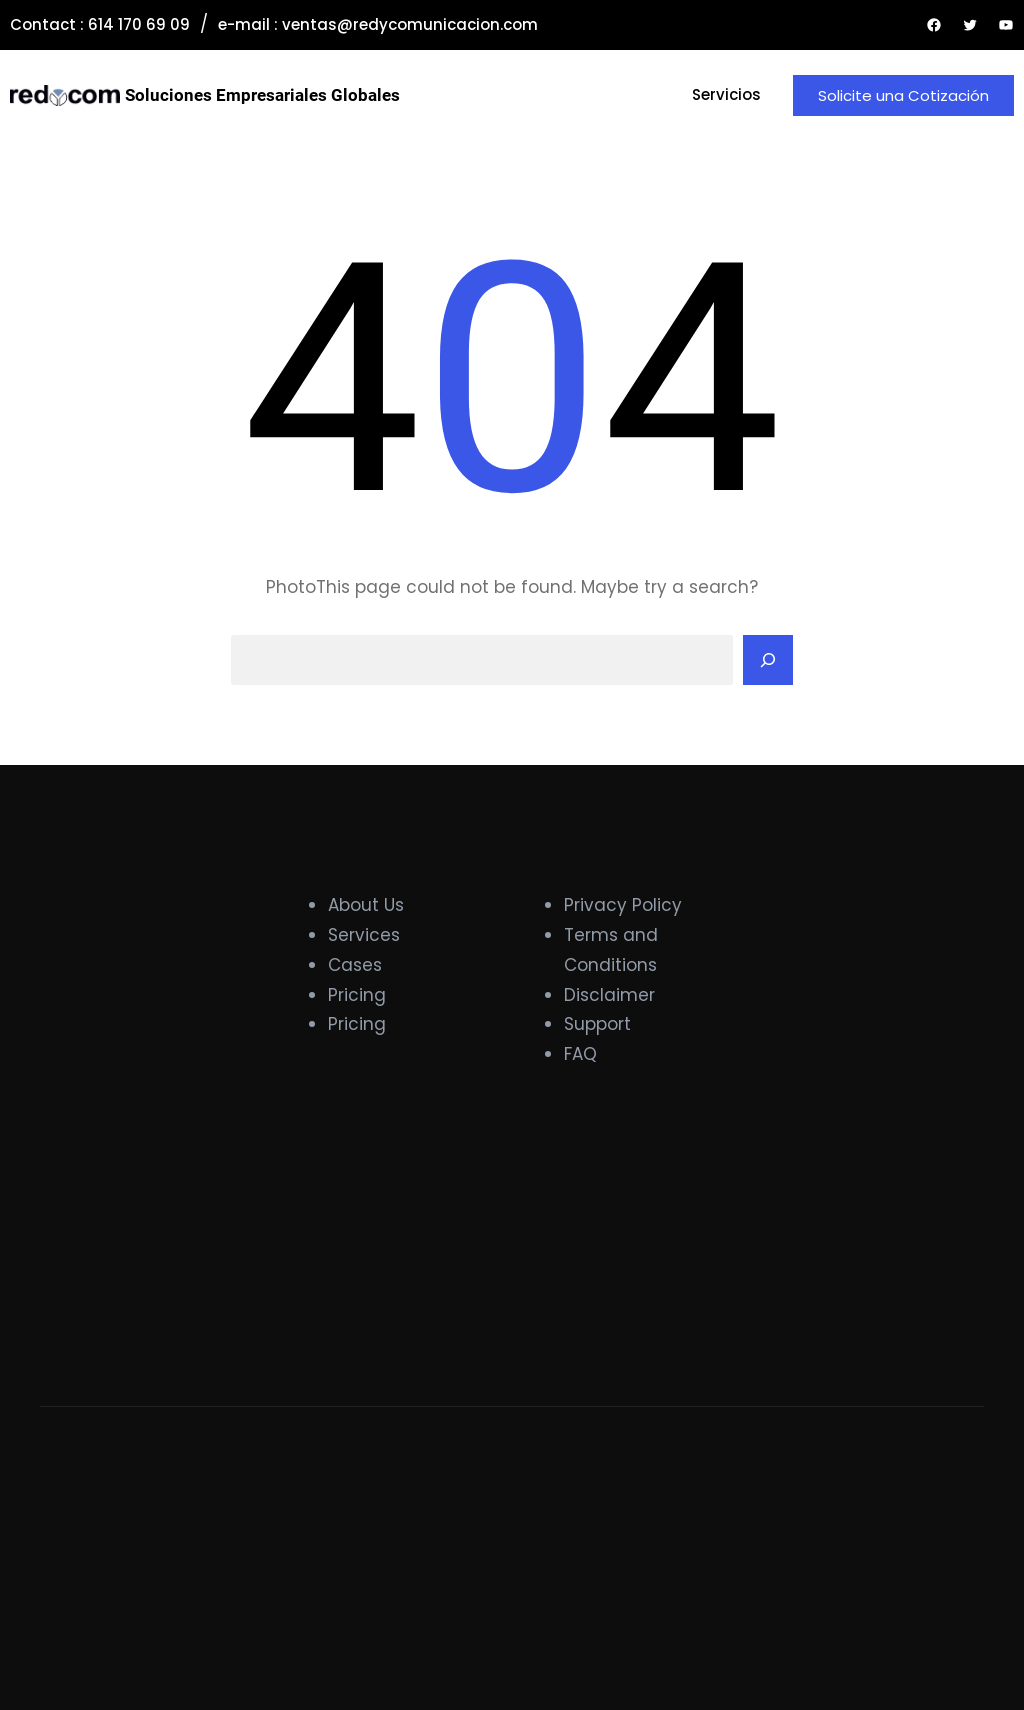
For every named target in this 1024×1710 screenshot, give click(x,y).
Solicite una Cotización (903, 95)
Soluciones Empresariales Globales (262, 95)
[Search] (768, 660)
